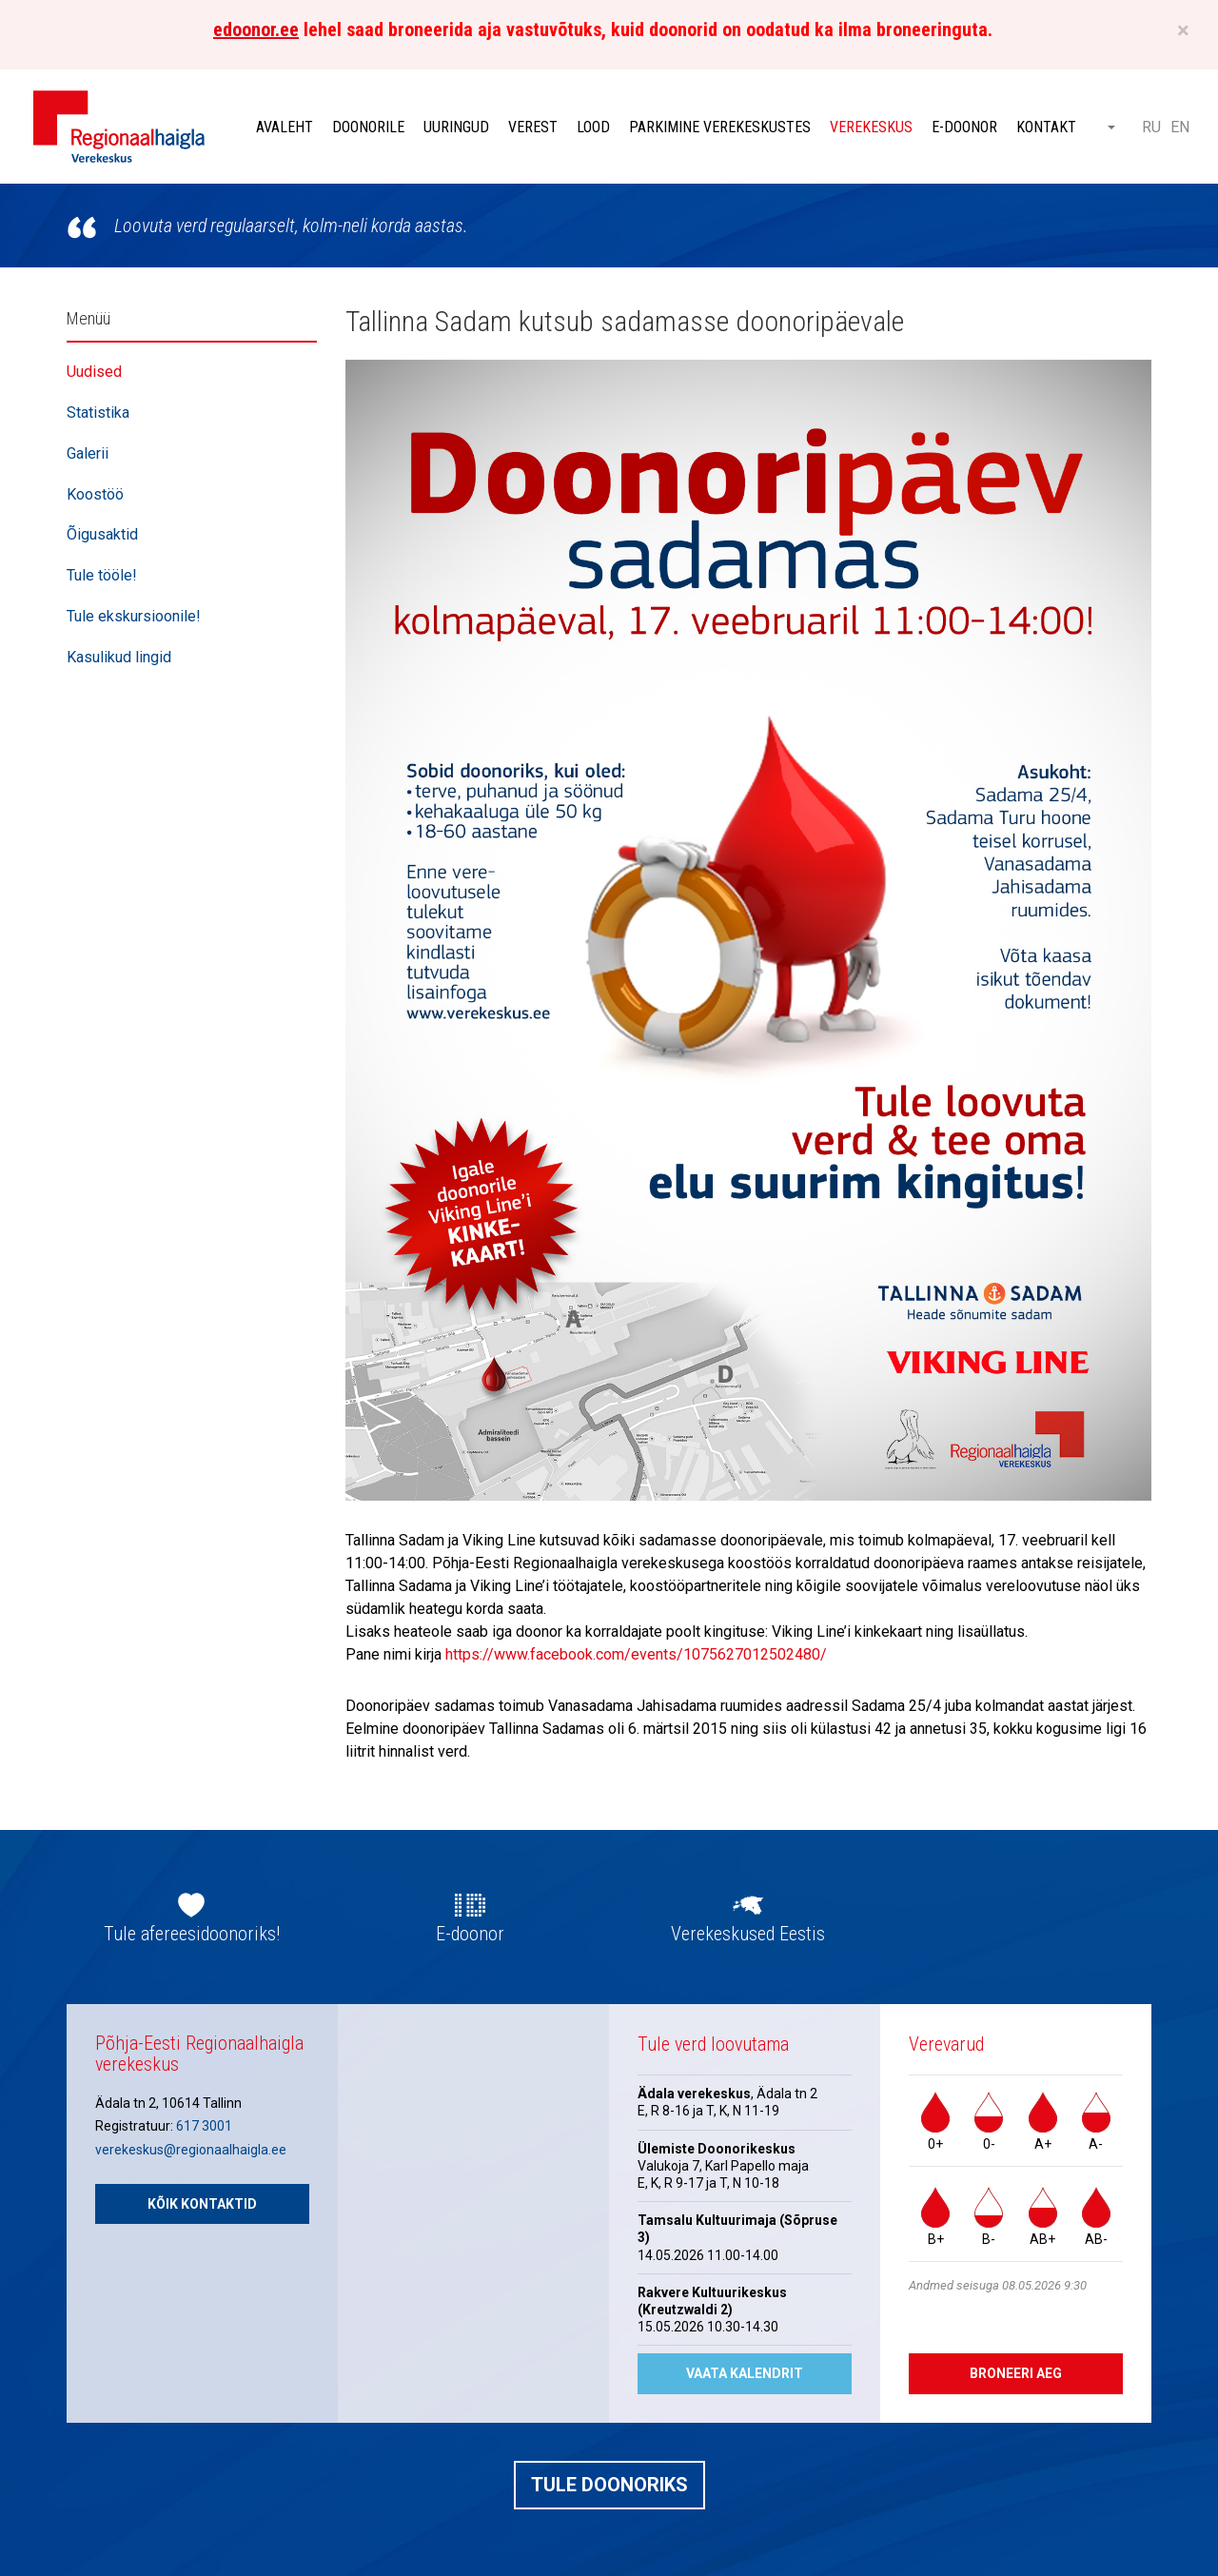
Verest (533, 127)
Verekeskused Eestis (748, 1933)
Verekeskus (871, 127)
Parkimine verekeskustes (720, 127)
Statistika (98, 412)
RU (1151, 127)
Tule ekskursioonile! (134, 616)
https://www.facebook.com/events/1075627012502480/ (636, 1654)
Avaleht (284, 127)
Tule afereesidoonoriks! (192, 1933)
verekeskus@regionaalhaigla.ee (190, 2149)
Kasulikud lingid (119, 657)
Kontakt (1046, 127)
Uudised (94, 372)
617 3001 (204, 2126)
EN (1179, 127)
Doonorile (368, 127)
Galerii (87, 453)
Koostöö (95, 494)
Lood (593, 127)
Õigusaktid (102, 534)
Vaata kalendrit (744, 2373)
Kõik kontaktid (202, 2204)
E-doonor (964, 127)
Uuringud (456, 127)
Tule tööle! (102, 575)
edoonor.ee (256, 29)
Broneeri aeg (1016, 2373)
